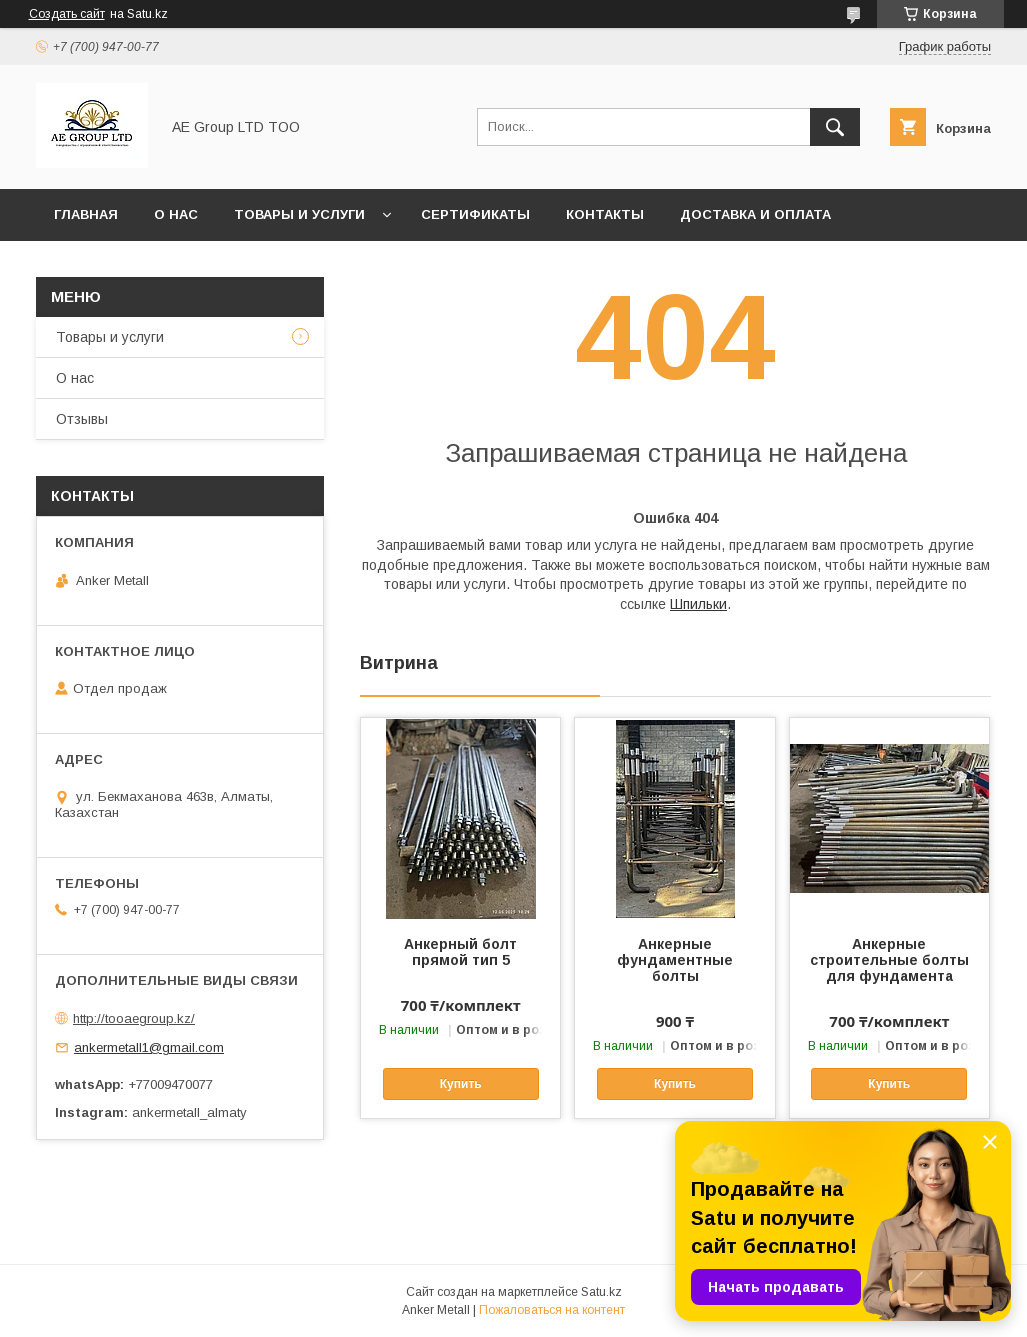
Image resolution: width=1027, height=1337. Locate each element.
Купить (461, 1084)
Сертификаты (475, 214)
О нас (176, 214)
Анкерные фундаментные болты (675, 960)
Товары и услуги (299, 214)
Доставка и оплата (755, 214)
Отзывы (82, 419)
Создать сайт (67, 14)
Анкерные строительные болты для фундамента (889, 960)
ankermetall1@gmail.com (149, 1047)
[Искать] (835, 127)
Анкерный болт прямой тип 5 (460, 952)
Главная (86, 214)
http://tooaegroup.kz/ (134, 1018)
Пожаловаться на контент (552, 1310)
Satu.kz (601, 1292)
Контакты (605, 214)
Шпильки (698, 604)
